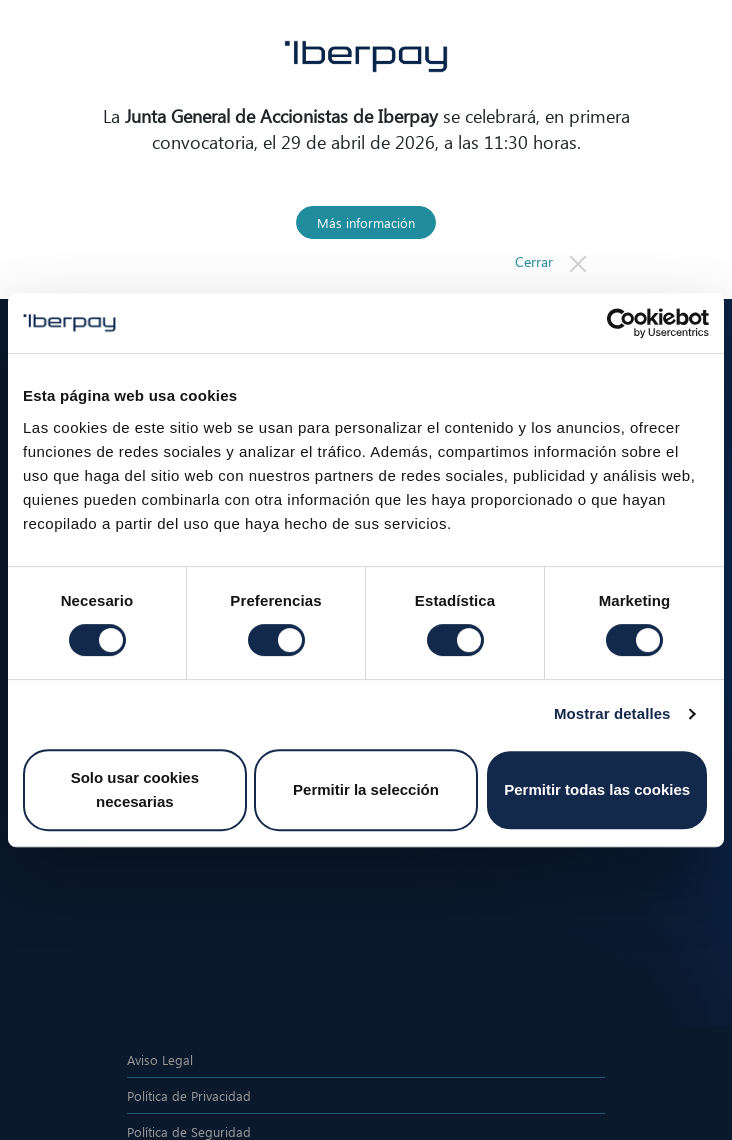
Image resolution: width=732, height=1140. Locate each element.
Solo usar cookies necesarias (135, 789)
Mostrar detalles (612, 713)
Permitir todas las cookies (597, 789)
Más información (366, 222)
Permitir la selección (366, 789)
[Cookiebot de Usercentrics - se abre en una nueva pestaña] (621, 323)
